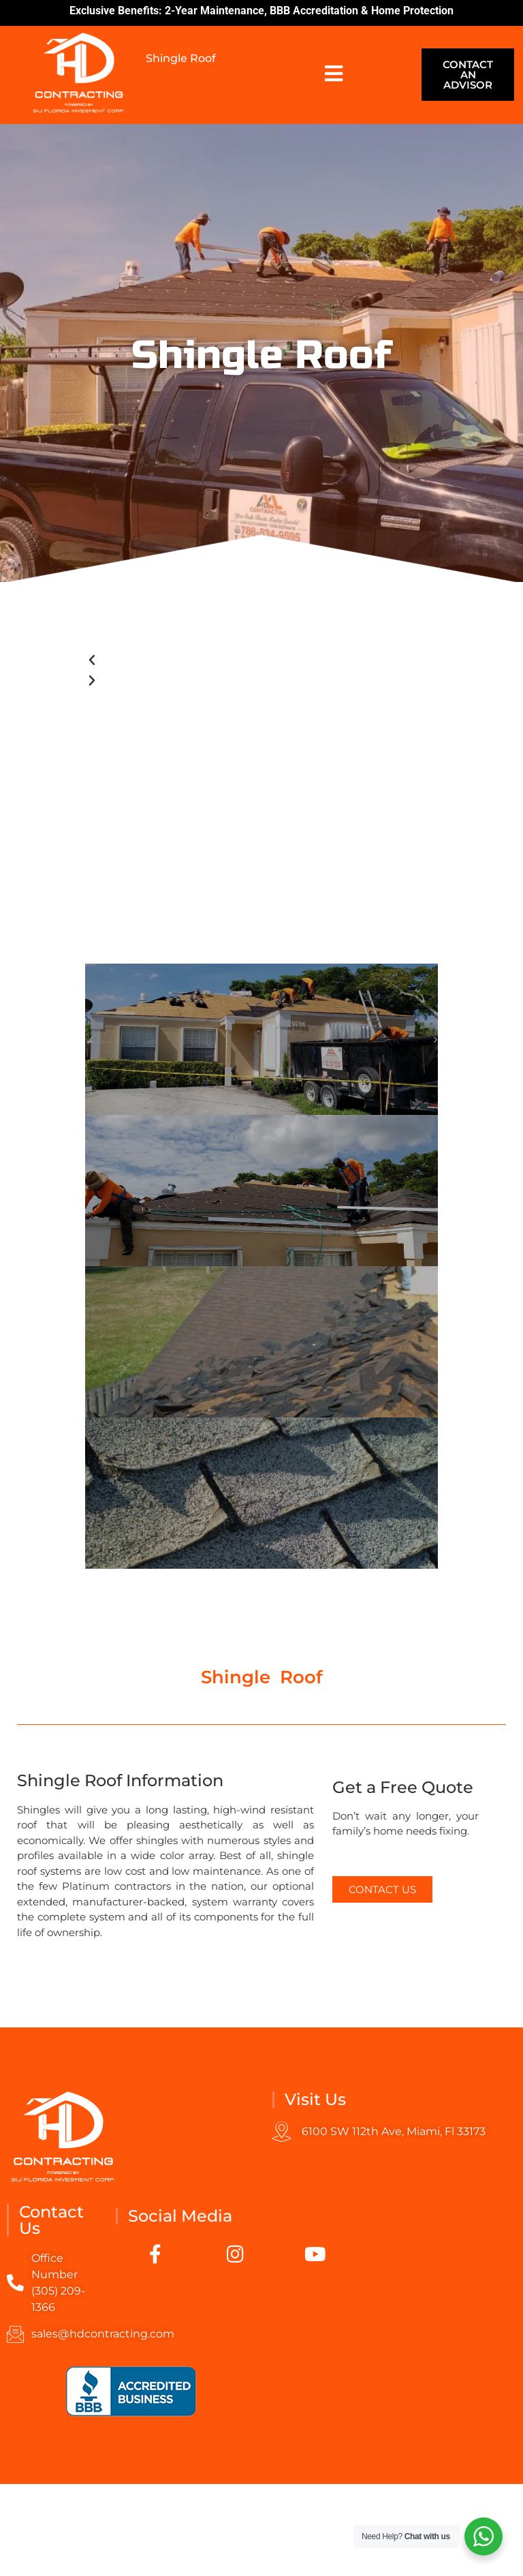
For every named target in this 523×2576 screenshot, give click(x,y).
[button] (261, 660)
